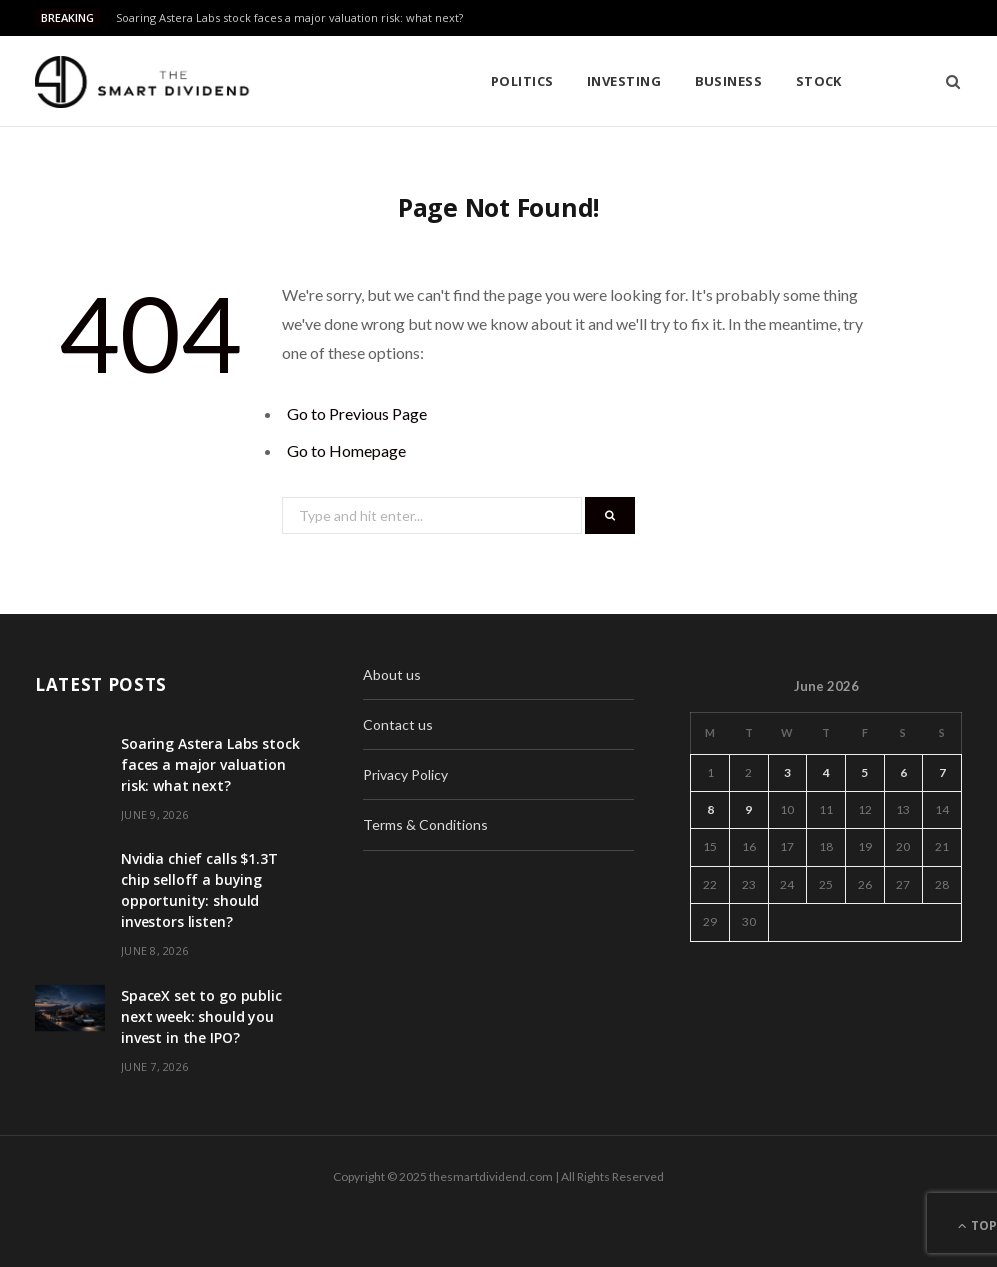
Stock (653, 81)
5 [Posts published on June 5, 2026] (864, 772)
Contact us (398, 724)
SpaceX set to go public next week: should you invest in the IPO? (201, 1016)
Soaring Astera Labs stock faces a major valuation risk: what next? (289, 18)
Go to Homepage (346, 450)
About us (392, 674)
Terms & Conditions (425, 824)
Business (563, 81)
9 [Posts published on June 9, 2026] (748, 809)
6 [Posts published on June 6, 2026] (903, 772)
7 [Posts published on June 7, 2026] (942, 772)
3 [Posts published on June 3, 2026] (787, 772)
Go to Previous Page (357, 413)
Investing (458, 81)
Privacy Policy (405, 774)
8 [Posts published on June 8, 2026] (710, 809)
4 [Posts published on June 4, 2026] (826, 772)
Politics (356, 81)
